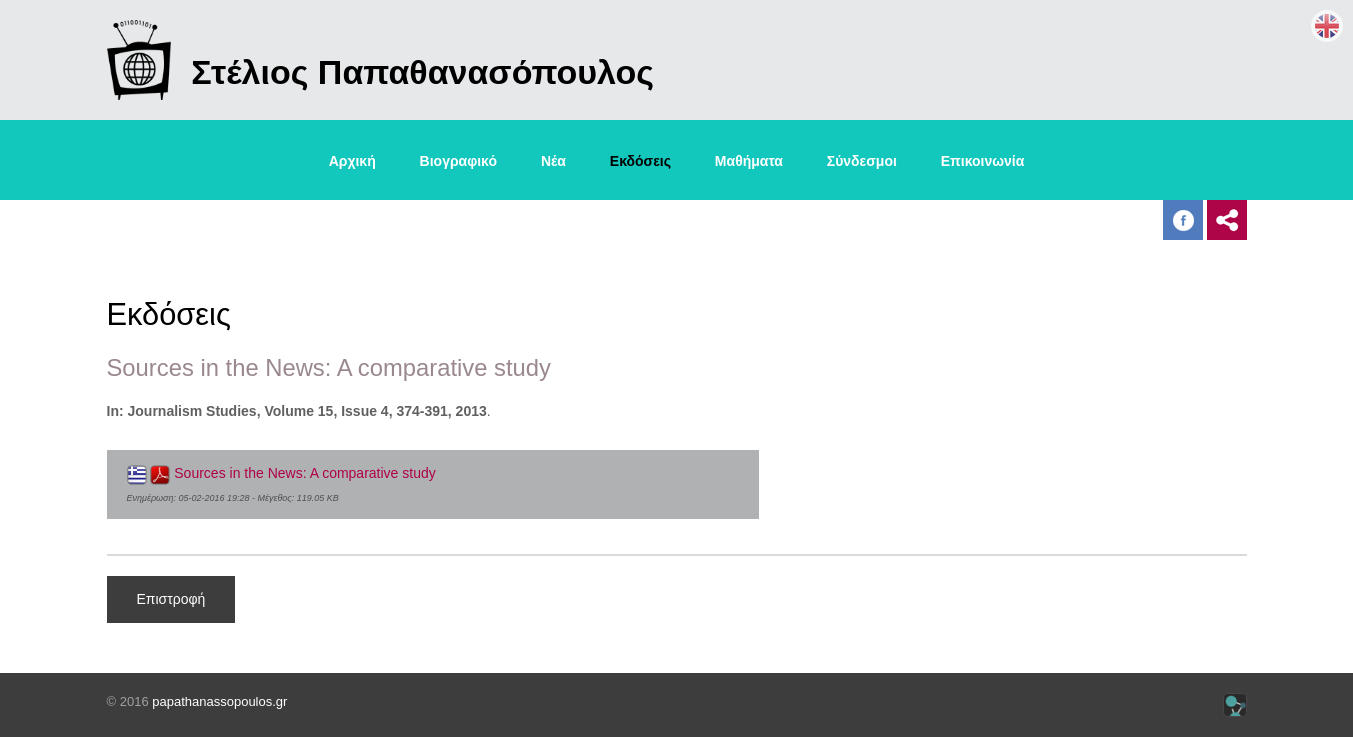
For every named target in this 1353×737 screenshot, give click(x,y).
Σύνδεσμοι (862, 161)
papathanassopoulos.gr (219, 701)
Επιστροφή (171, 599)
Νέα (553, 161)
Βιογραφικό (458, 161)
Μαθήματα (749, 161)
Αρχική (352, 161)
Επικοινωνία (983, 161)
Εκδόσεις (640, 161)
